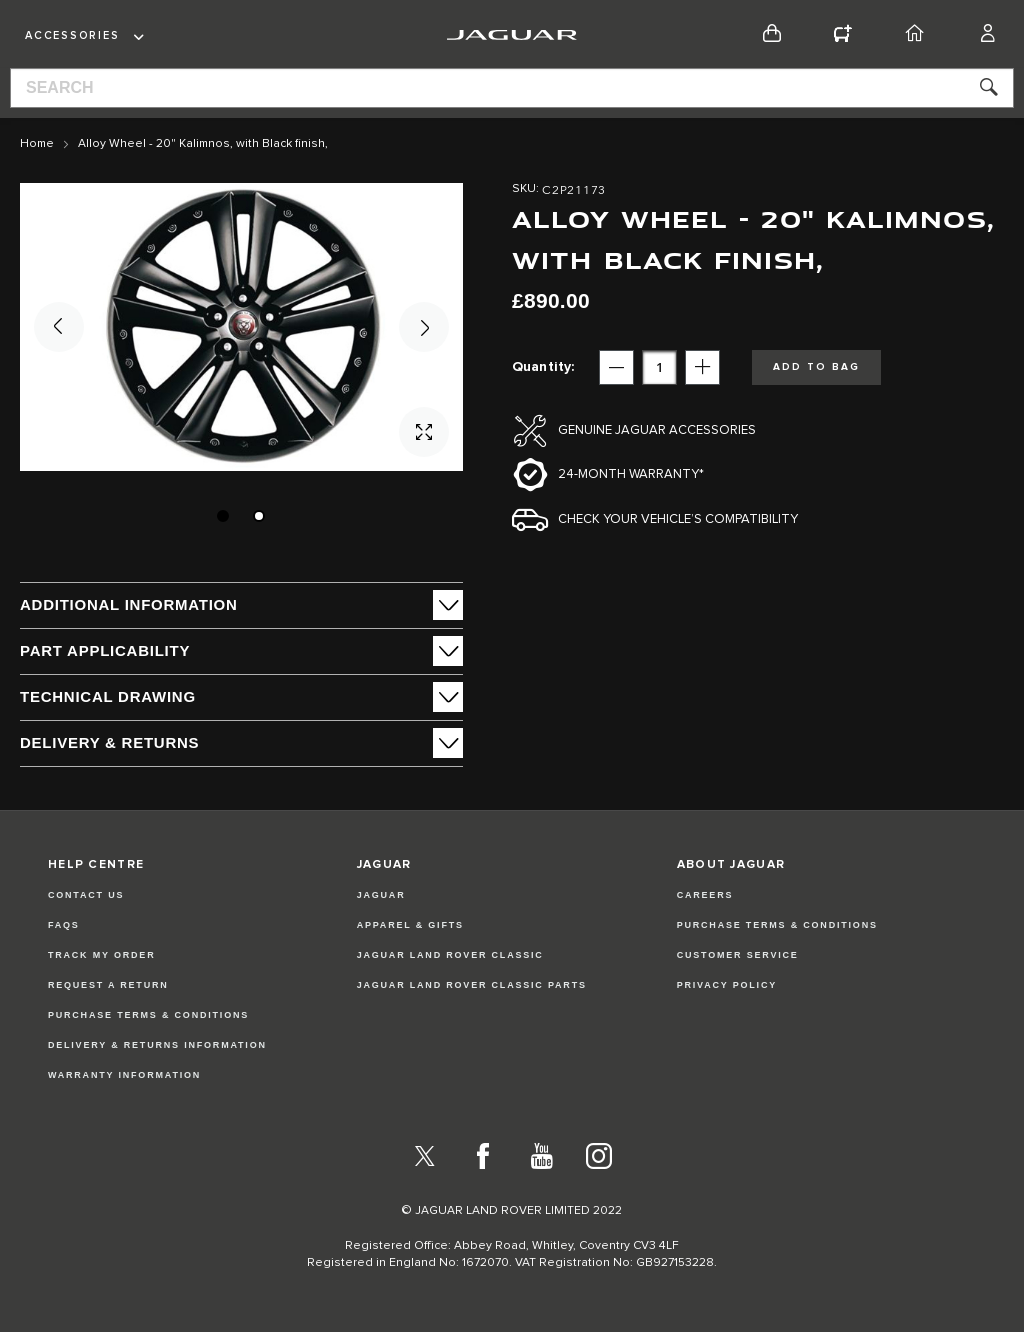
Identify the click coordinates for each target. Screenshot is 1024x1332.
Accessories (72, 35)
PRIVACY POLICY (727, 985)
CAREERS (705, 895)
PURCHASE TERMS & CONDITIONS (777, 925)
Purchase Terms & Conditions (148, 1015)
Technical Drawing (108, 696)
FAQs (64, 925)
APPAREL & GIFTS (410, 925)
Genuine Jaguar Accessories (657, 430)
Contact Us (86, 895)
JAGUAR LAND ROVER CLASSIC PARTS (472, 985)
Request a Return (108, 985)
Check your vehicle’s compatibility (678, 519)
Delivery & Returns (109, 742)
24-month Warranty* (631, 474)
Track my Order (102, 955)
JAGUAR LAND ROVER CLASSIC (450, 955)
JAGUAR (381, 895)
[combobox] (512, 88)
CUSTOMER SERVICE (738, 955)
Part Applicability (105, 650)
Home (37, 144)
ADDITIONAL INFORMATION (129, 604)
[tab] (241, 605)
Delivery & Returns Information (157, 1045)
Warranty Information (124, 1075)
